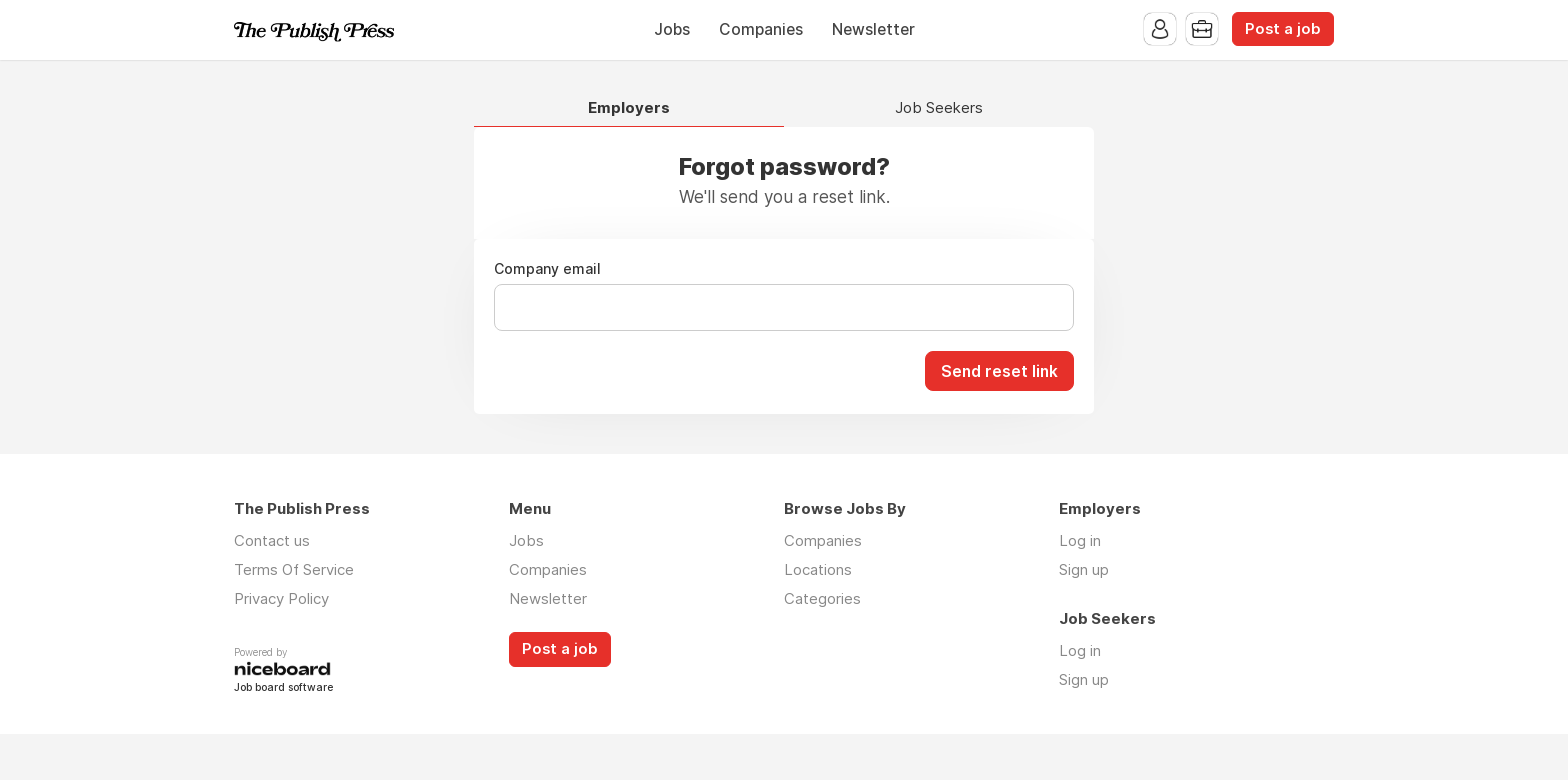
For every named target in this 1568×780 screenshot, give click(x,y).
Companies (761, 29)
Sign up (1084, 569)
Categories (822, 598)
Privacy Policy (281, 598)
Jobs (672, 29)
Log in (1080, 540)
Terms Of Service (294, 569)
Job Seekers (939, 108)
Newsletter (873, 29)
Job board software (283, 688)
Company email (547, 269)
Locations (818, 569)
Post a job (1283, 29)
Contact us (272, 540)
